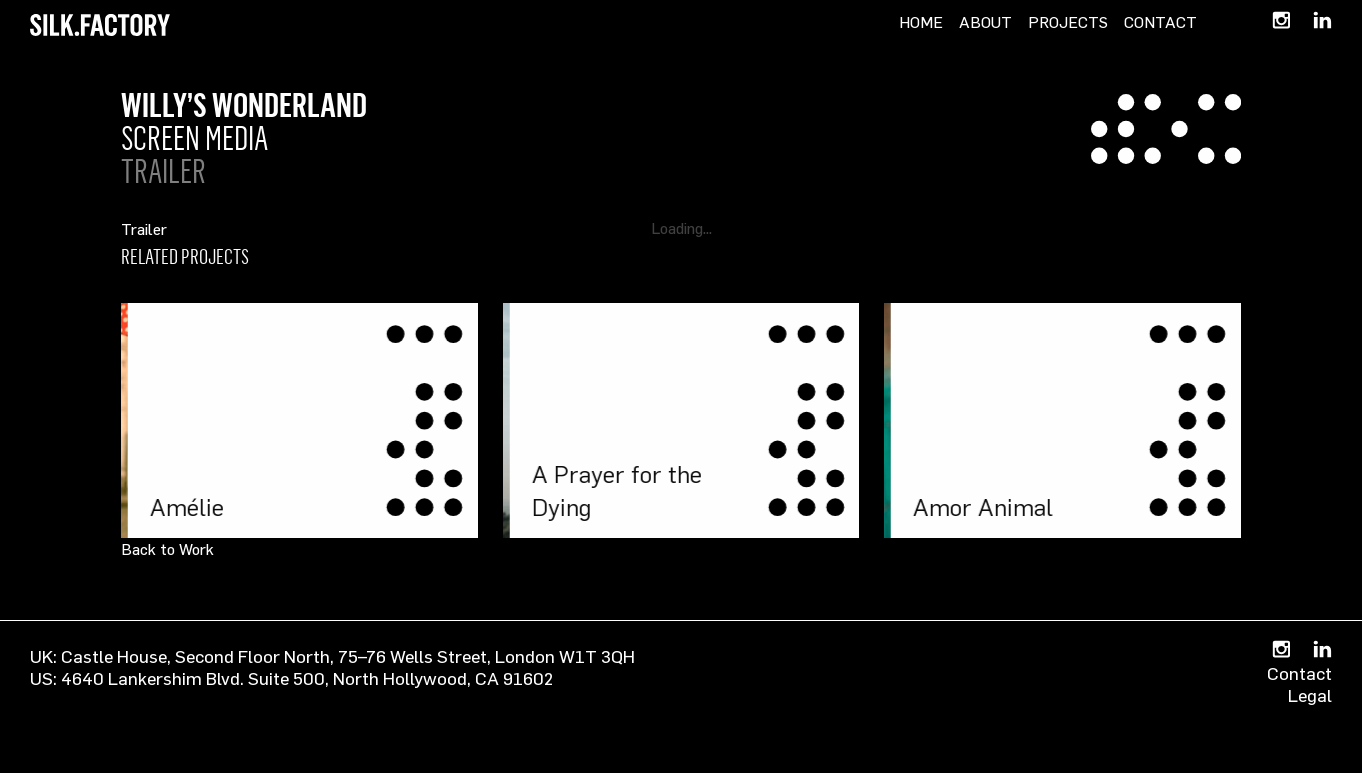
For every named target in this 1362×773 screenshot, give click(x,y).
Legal (1310, 695)
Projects (1068, 22)
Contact (1160, 22)
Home (921, 22)
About (985, 22)
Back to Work (167, 549)
